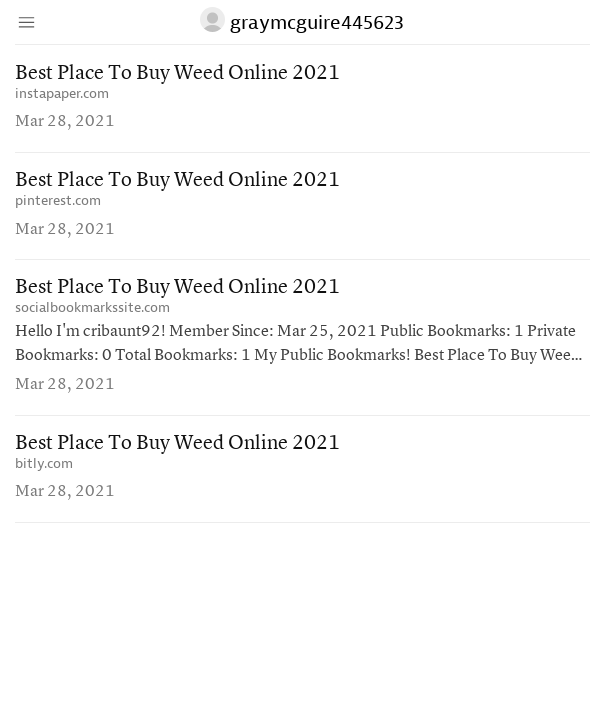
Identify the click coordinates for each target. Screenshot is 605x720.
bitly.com (44, 463)
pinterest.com (58, 200)
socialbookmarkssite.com (92, 307)
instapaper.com (62, 93)
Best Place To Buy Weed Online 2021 (177, 74)
